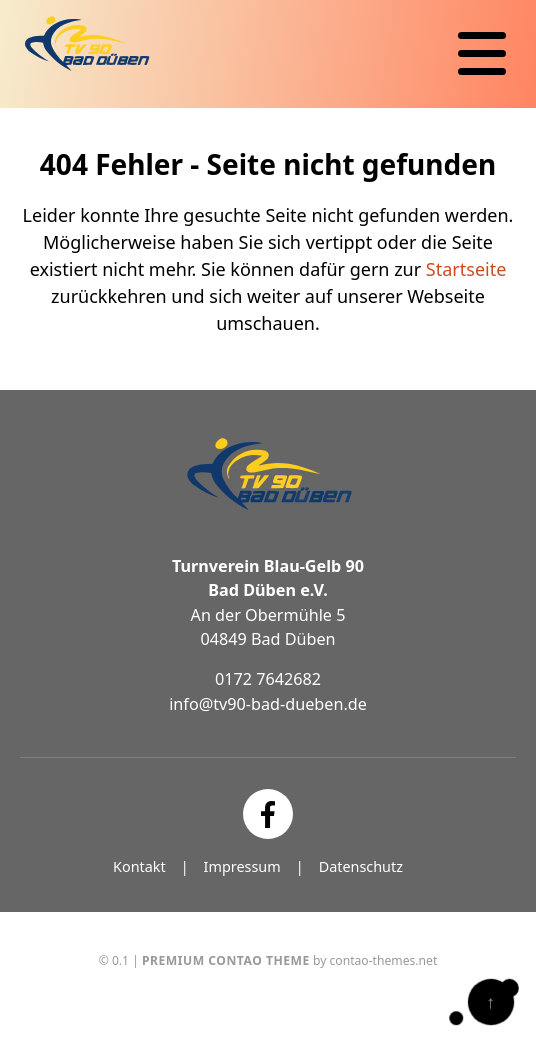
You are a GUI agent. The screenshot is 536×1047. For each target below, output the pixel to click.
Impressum (242, 866)
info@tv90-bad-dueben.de (268, 704)
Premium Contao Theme (226, 960)
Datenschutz (361, 866)
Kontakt (139, 866)
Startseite (466, 269)
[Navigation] (482, 54)
